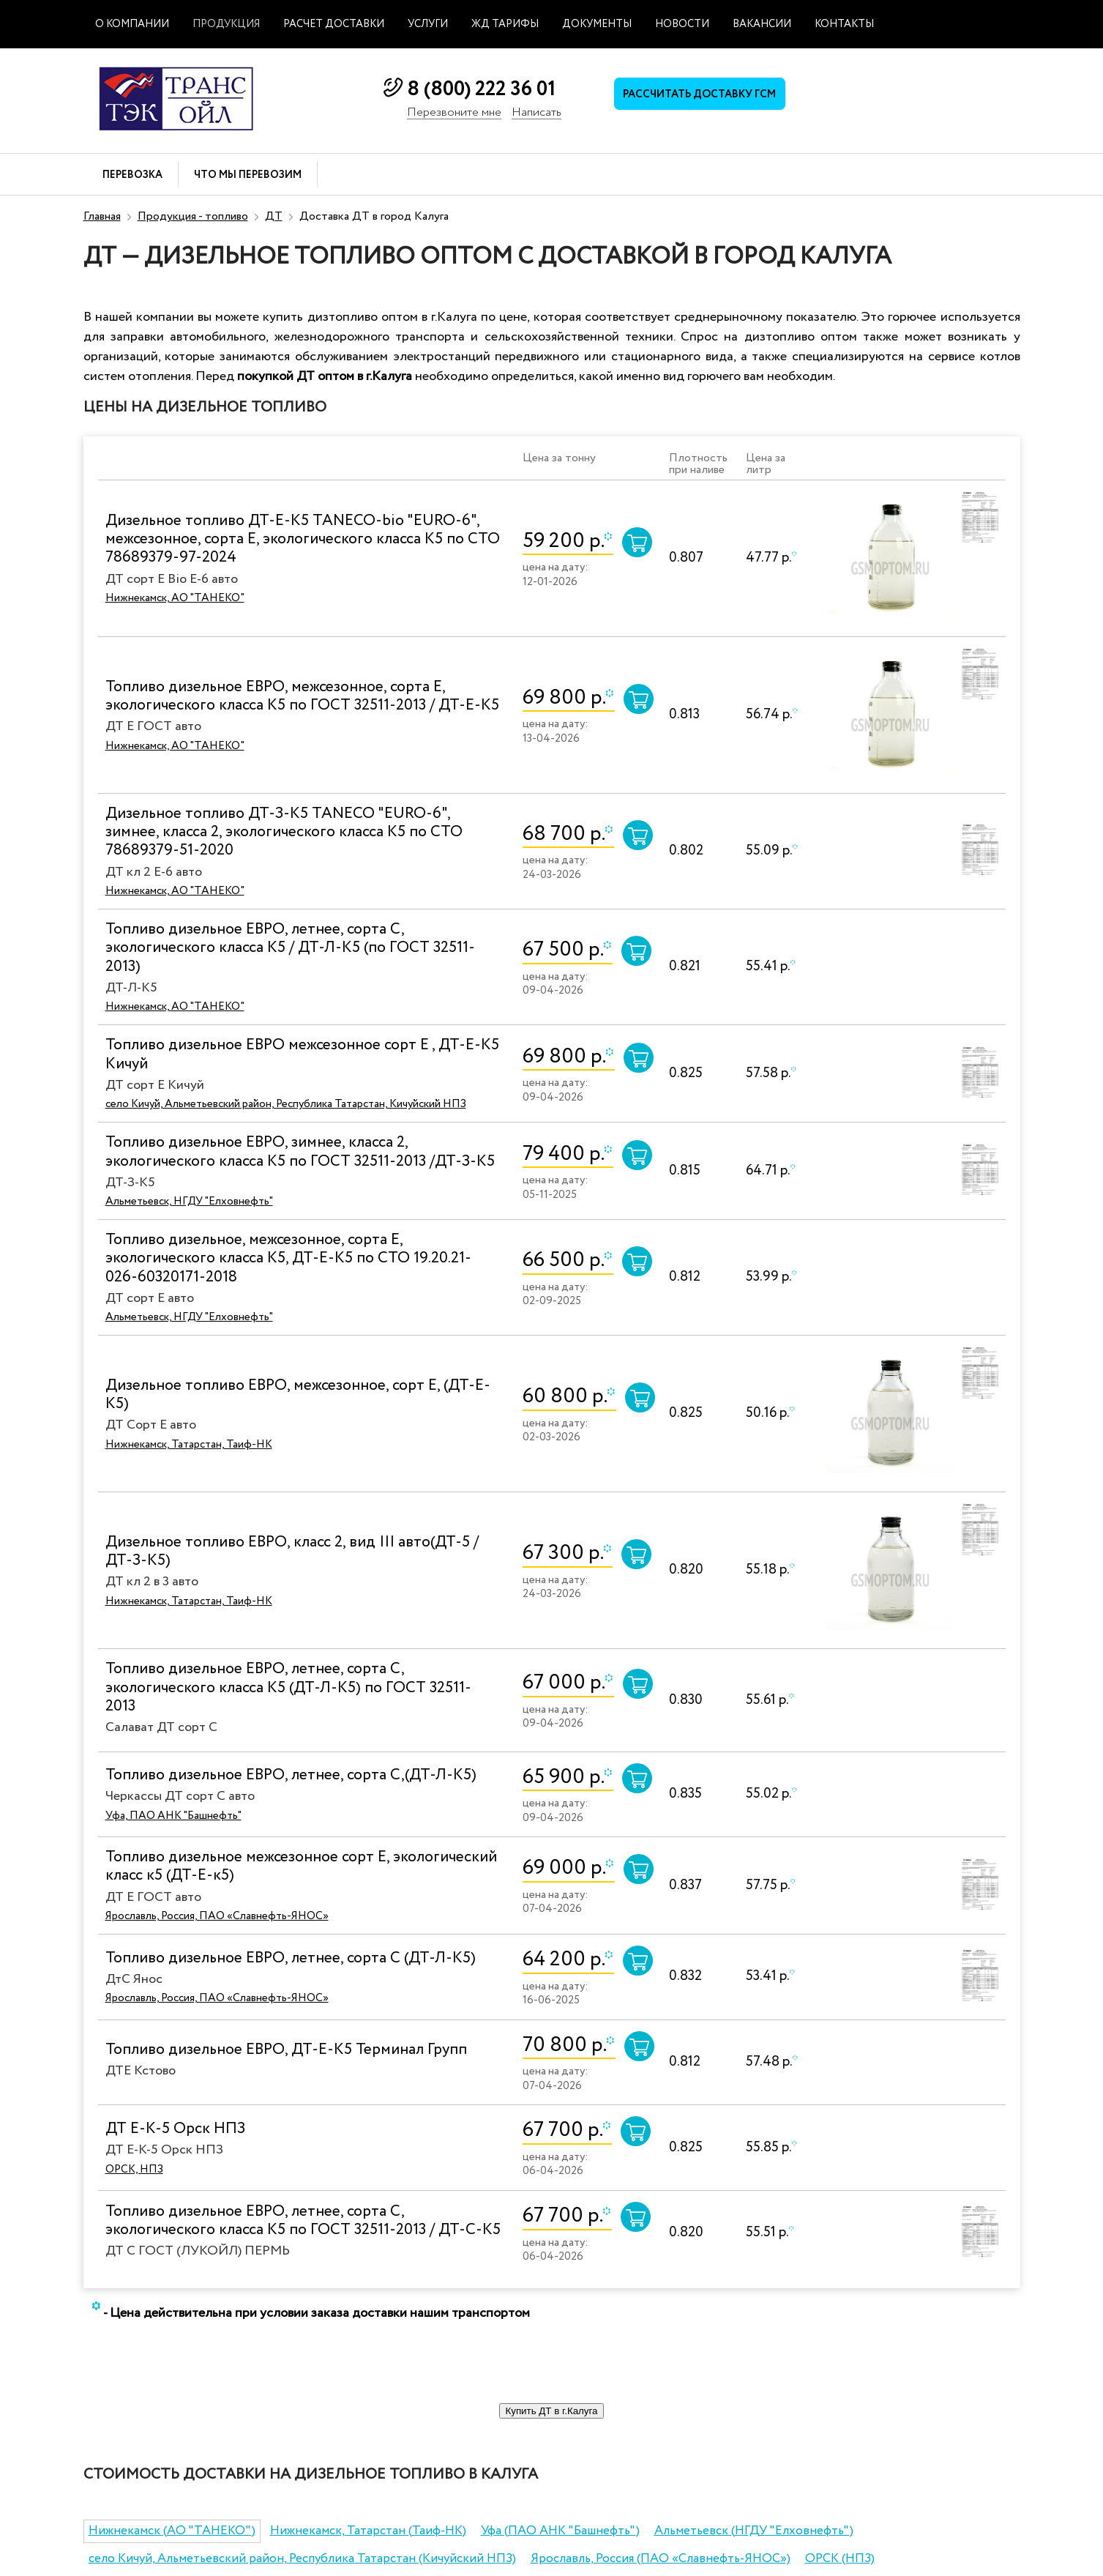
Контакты (844, 24)
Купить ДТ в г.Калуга (551, 2410)
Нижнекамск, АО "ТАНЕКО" (174, 598)
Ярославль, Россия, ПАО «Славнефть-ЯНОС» (217, 1916)
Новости (682, 24)
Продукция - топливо (193, 216)
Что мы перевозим (248, 175)
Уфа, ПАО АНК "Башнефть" (173, 1816)
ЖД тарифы (505, 24)
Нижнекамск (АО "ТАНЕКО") (172, 2531)
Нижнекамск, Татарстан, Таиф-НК (188, 1445)
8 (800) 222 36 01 (481, 89)
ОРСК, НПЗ (134, 2170)
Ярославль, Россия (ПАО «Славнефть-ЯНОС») (660, 2559)
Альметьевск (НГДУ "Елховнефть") (753, 2531)
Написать (536, 113)
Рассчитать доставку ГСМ (705, 96)
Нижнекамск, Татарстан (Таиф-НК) (368, 2531)
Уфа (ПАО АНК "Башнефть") (560, 2531)
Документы (597, 24)
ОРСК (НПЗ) (840, 2559)
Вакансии (762, 24)
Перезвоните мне (454, 113)
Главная (102, 216)
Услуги (428, 24)
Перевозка (132, 175)
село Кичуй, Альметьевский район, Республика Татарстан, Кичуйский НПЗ (285, 1104)
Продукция (226, 24)
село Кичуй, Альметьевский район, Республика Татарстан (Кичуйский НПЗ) (302, 2559)
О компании (132, 24)
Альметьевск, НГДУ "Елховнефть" (189, 1202)
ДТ (274, 216)
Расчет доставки (333, 24)
